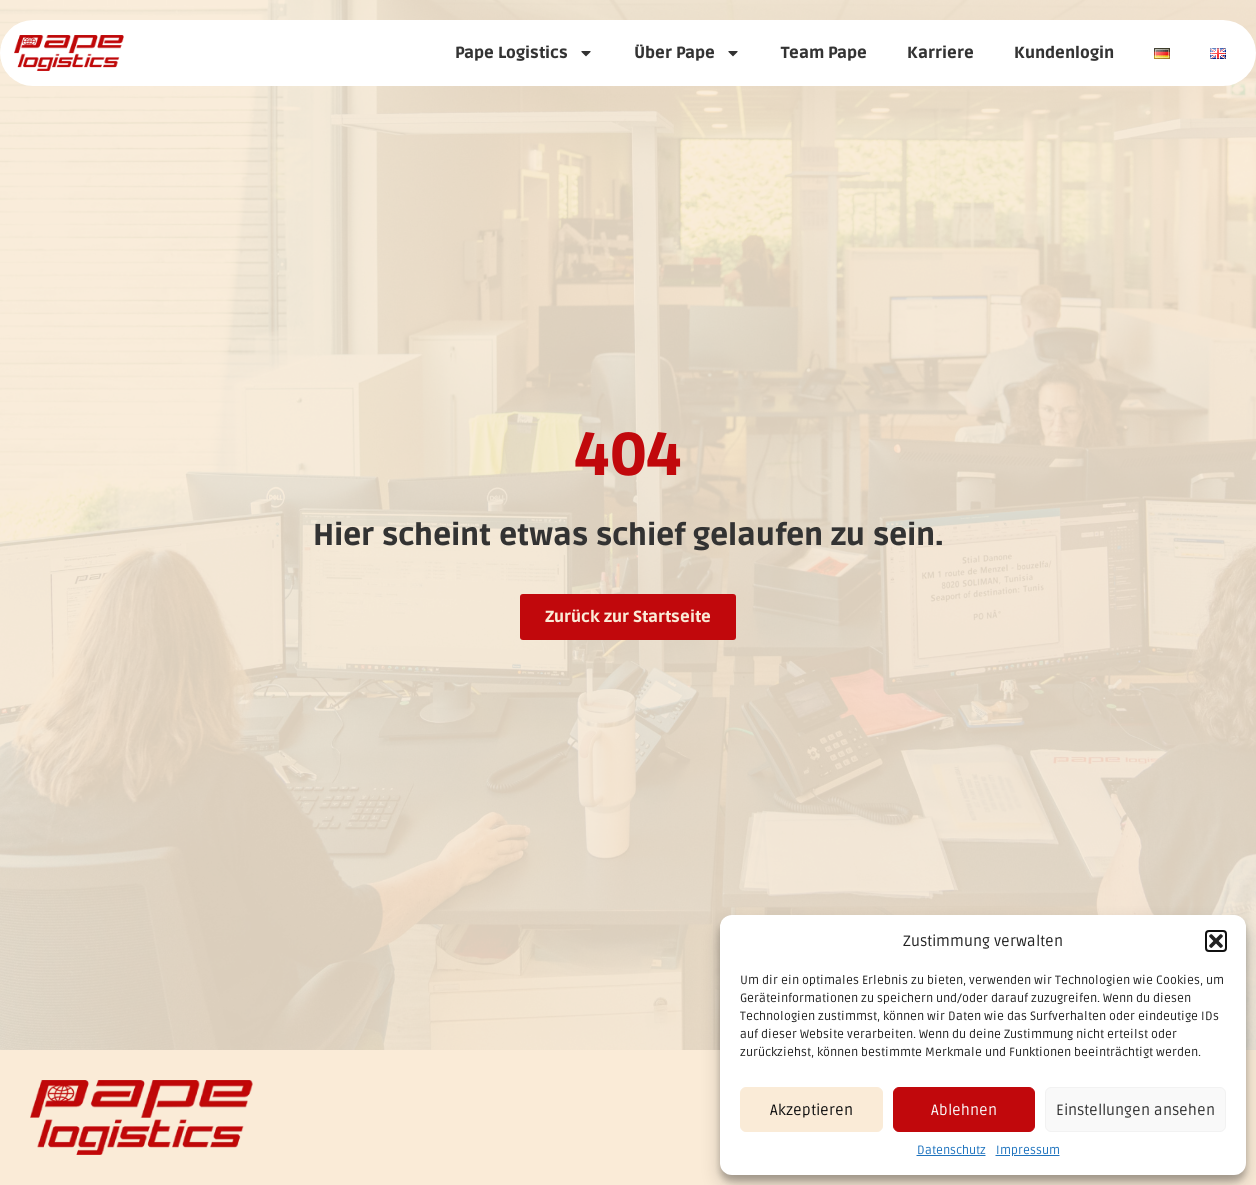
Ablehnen (964, 1110)
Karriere (940, 53)
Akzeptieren (811, 1110)
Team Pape (824, 53)
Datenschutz (951, 1150)
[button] (1216, 941)
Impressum (1028, 1150)
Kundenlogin (1064, 53)
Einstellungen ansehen (1135, 1110)
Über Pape (687, 53)
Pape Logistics (524, 53)
